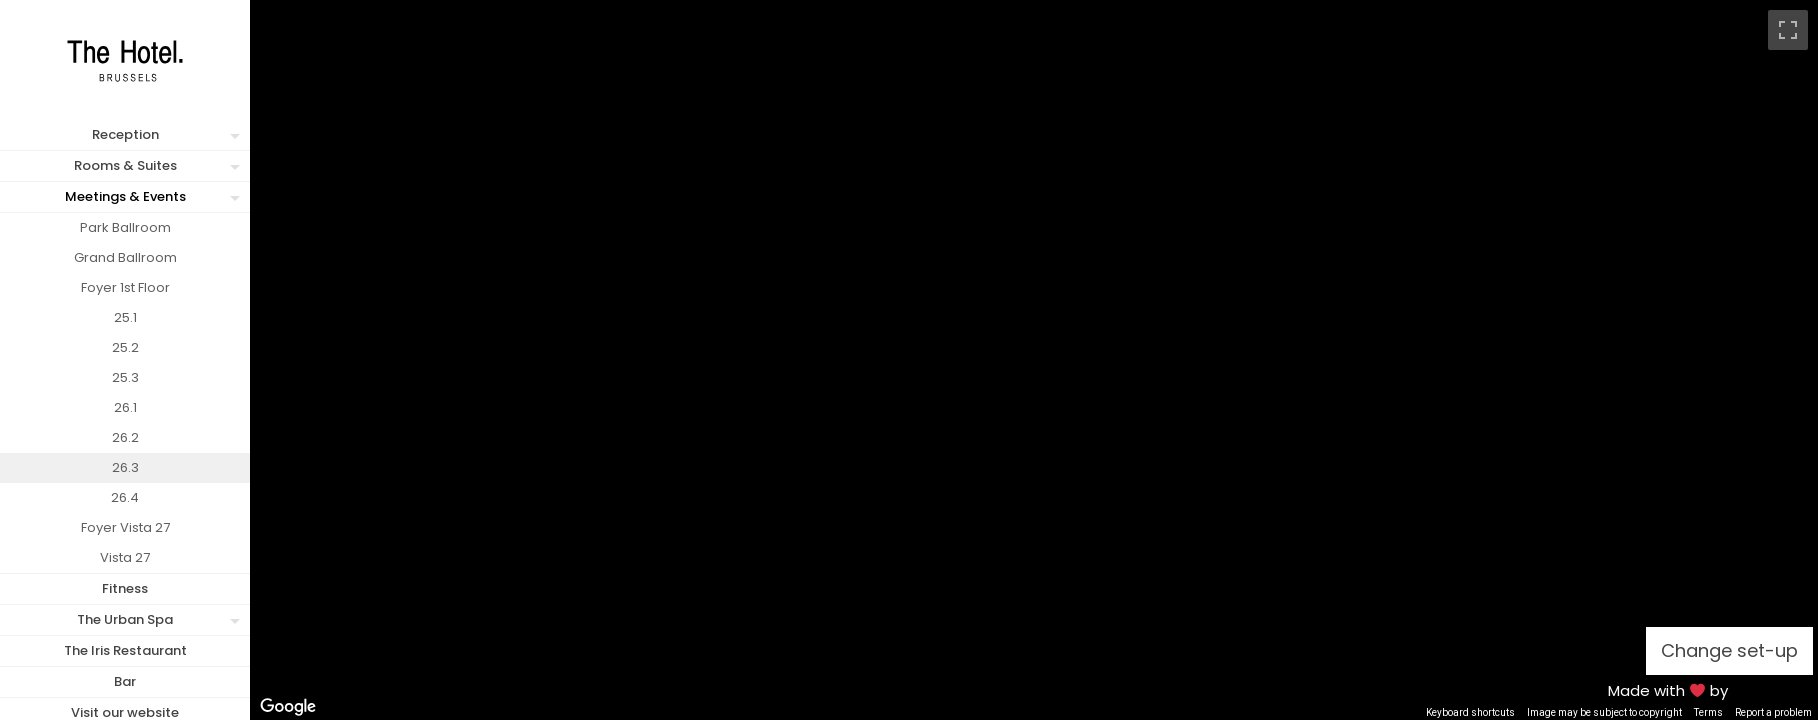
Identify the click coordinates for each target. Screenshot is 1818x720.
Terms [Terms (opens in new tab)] (1708, 712)
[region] (1034, 360)
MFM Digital (1772, 690)
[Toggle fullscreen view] (1788, 30)
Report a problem (1773, 712)
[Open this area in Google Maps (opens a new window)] (288, 707)
